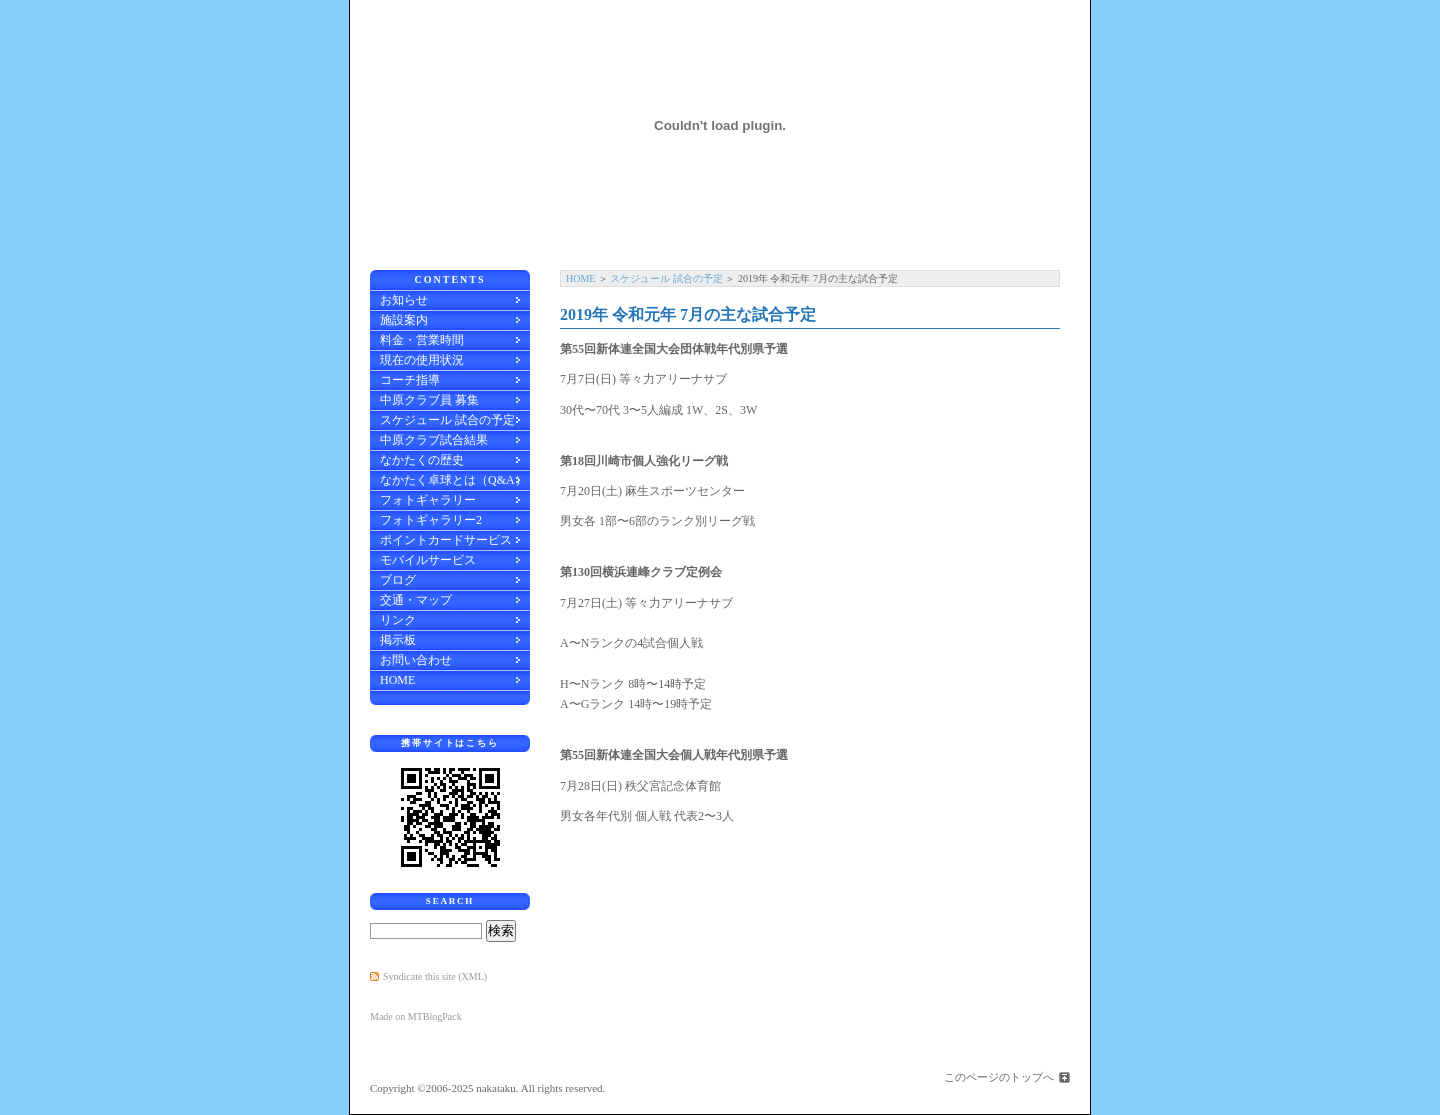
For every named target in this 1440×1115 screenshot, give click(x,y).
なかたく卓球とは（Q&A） (453, 480)
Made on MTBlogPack (416, 1016)
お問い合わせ (416, 660)
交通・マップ (416, 600)
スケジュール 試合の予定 (666, 278)
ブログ (398, 580)
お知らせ (404, 300)
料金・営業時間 (422, 340)
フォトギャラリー (428, 500)
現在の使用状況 (422, 360)
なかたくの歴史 (422, 460)
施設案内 (404, 320)
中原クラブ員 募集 (429, 400)
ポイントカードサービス (446, 540)
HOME (580, 278)
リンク (398, 620)
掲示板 (398, 640)
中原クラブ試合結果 (434, 440)
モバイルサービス (428, 560)
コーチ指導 (410, 380)
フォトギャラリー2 (431, 520)
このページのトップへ (999, 1077)
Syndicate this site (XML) (435, 976)
